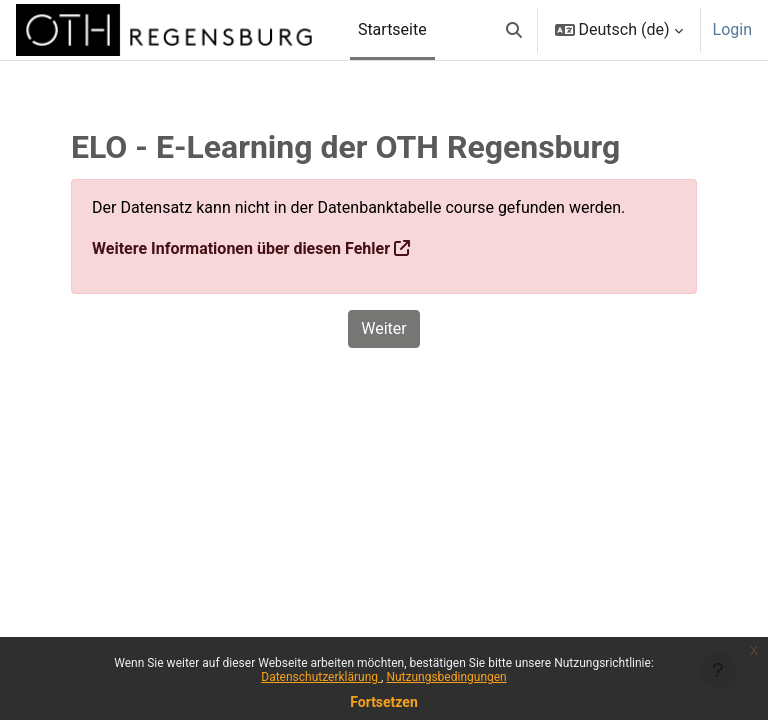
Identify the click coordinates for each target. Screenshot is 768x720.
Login (732, 29)
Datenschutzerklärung (321, 677)
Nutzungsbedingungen (446, 677)
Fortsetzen (384, 702)
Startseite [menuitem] (392, 29)
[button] (514, 30)
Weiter (383, 328)
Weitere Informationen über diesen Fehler (241, 248)
